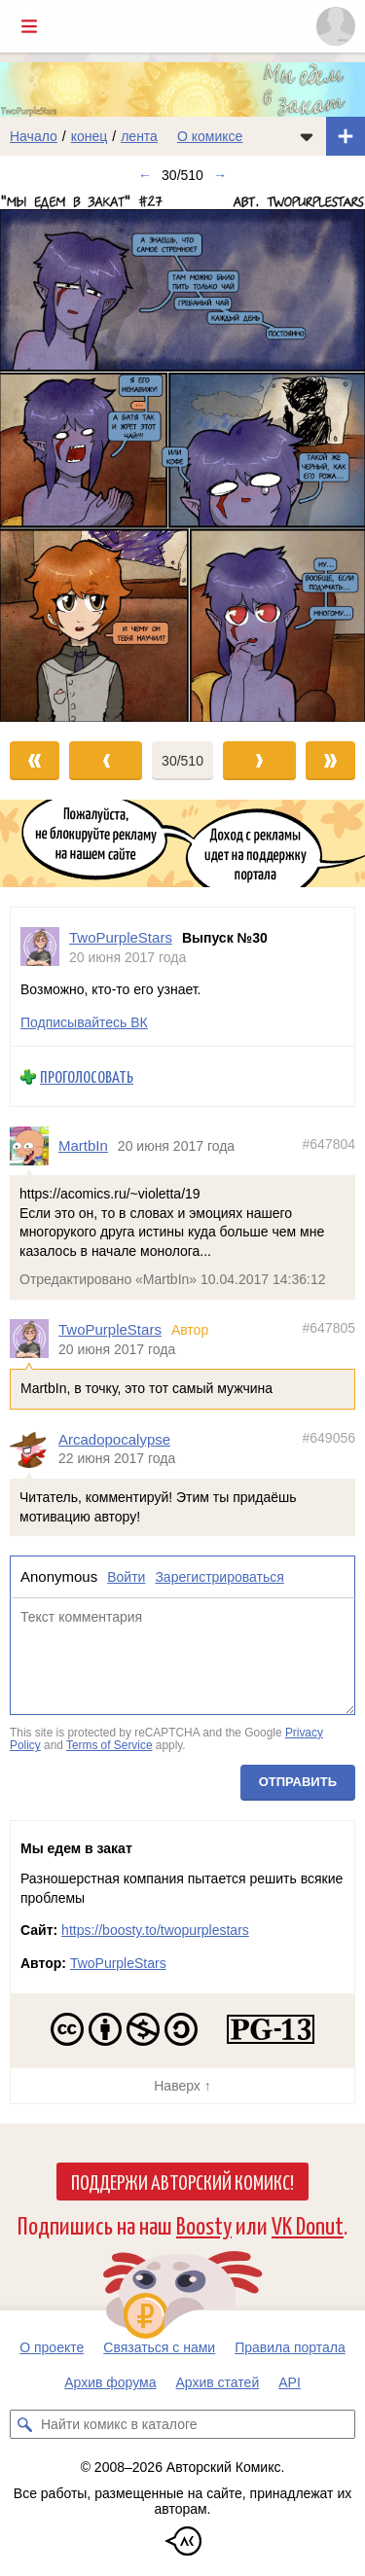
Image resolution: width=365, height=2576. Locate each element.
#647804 (328, 1145)
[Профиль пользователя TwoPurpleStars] (39, 947)
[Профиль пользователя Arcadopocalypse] (34, 1448)
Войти (126, 1577)
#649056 (328, 1438)
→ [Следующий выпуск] (220, 175)
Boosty (204, 2224)
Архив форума (110, 2382)
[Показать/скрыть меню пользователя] (336, 26)
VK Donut (308, 2224)
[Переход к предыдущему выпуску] (45, 458)
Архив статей (218, 2382)
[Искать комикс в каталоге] (24, 2424)
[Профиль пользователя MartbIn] (34, 1146)
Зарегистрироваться (219, 1577)
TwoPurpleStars (110, 1329)
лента (139, 136)
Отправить (298, 1781)
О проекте (51, 2347)
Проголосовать (86, 1077)
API (289, 2382)
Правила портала (290, 2347)
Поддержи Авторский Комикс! (182, 2181)
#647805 (328, 1328)
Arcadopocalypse (114, 1439)
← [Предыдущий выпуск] (145, 175)
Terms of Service (109, 1746)
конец (89, 136)
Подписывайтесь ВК (84, 1022)
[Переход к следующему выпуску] (182, 458)
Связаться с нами (159, 2347)
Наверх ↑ (182, 2085)
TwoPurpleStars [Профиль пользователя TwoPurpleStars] (120, 937)
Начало (33, 136)
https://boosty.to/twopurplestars (155, 1930)
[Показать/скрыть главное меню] (29, 26)
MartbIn (83, 1146)
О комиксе (209, 136)
